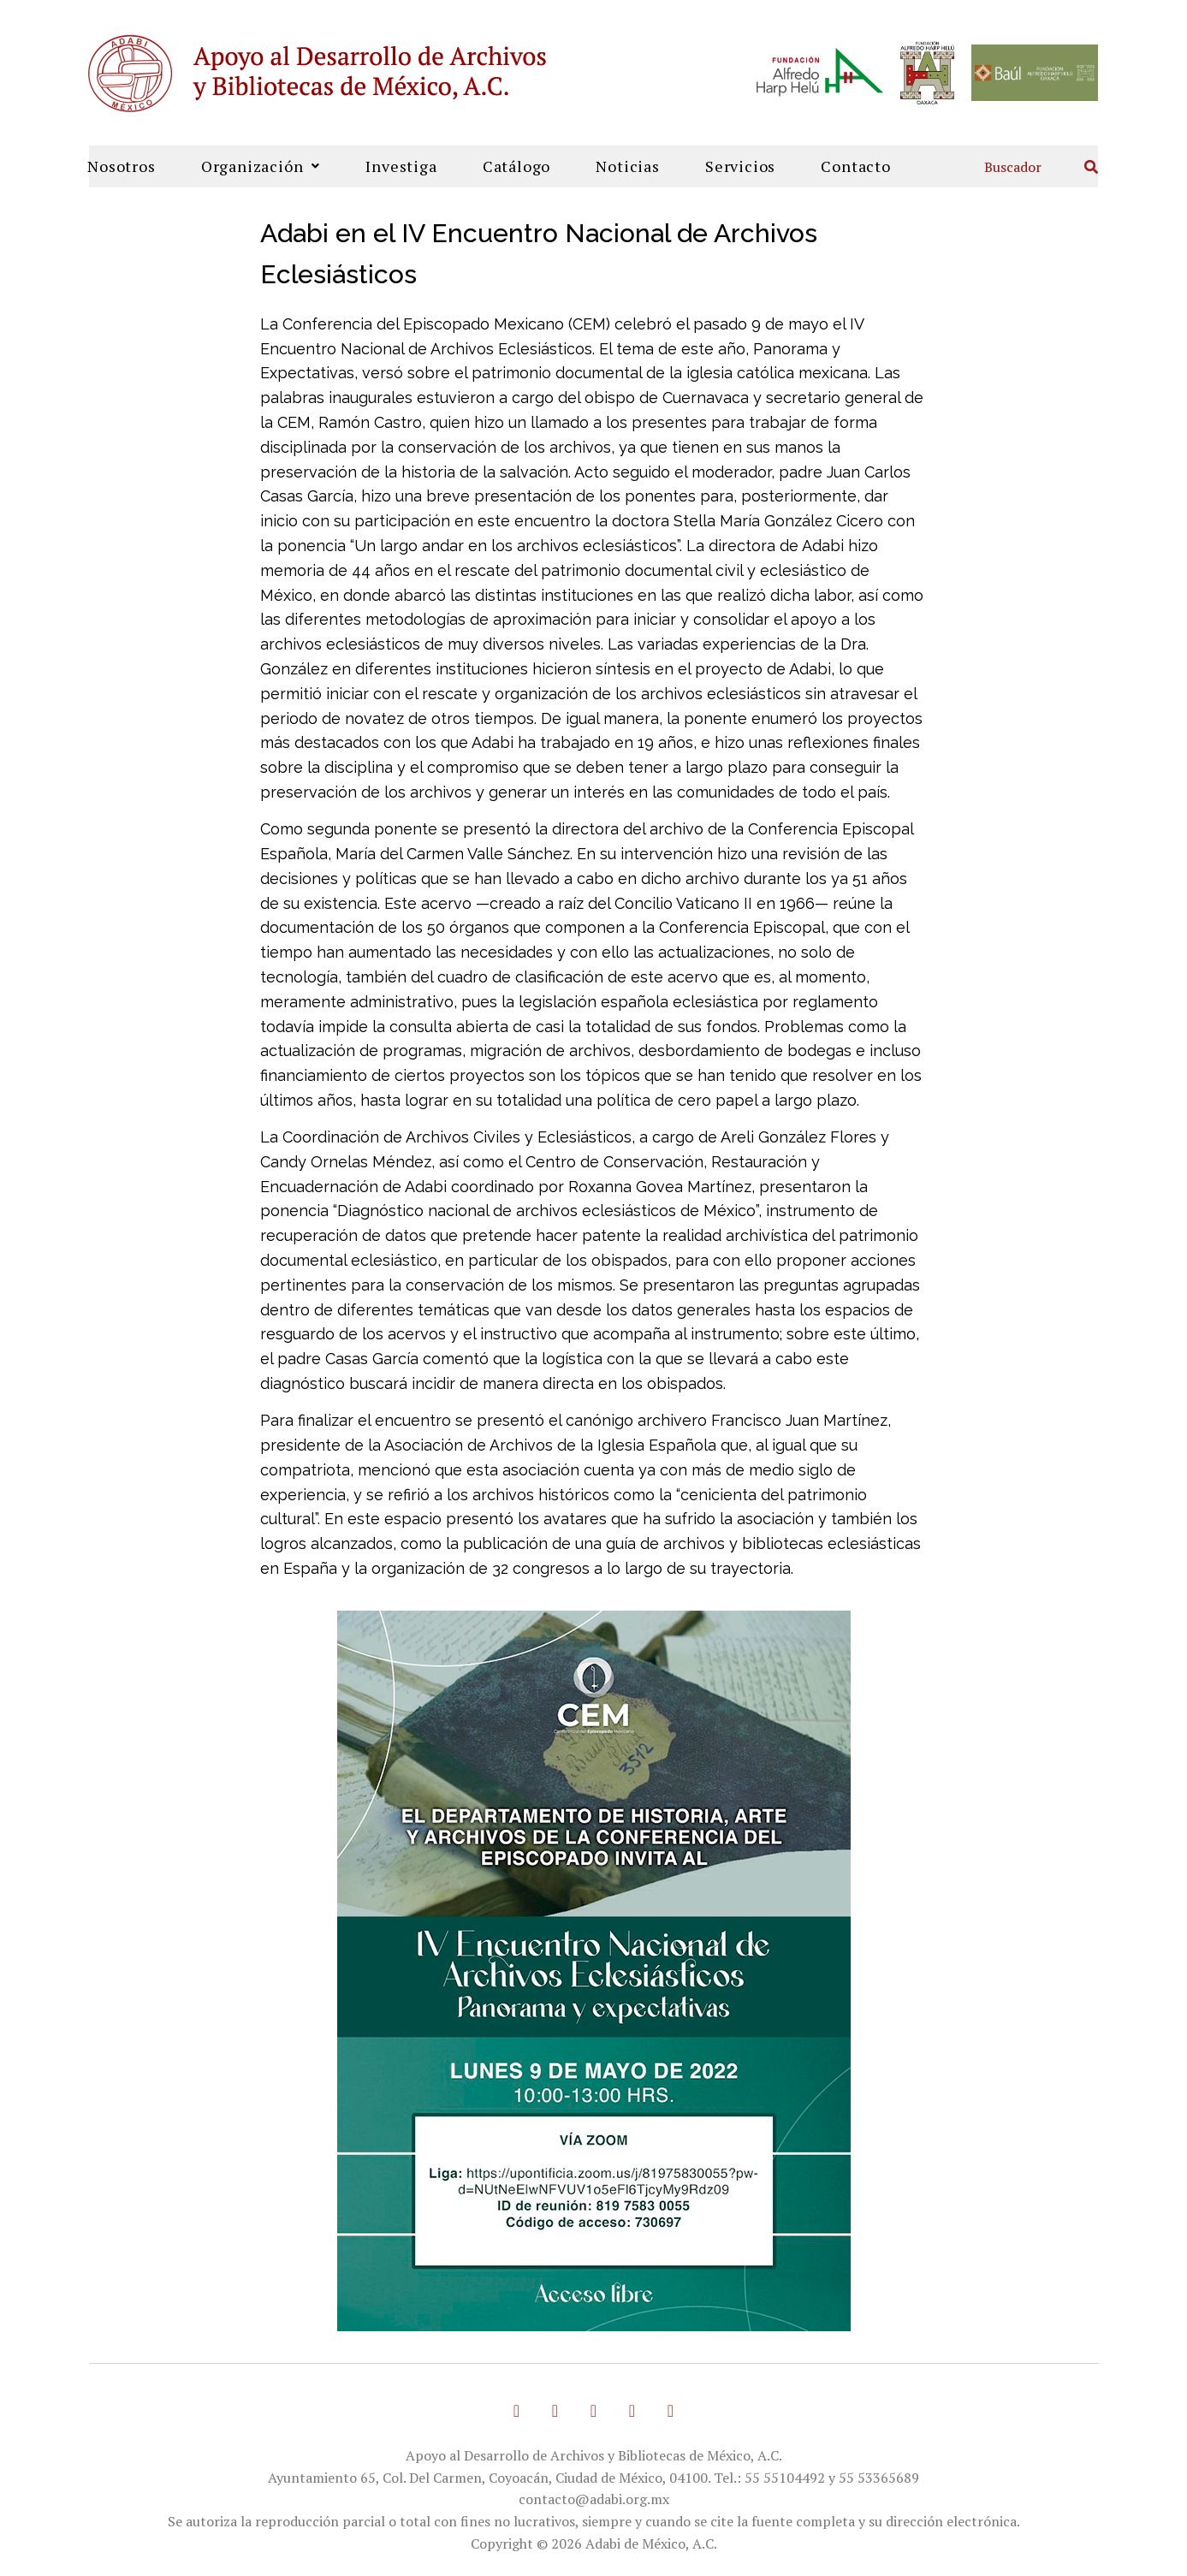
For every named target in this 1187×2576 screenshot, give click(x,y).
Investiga (400, 166)
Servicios (740, 166)
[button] (260, 166)
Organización (260, 166)
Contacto (855, 166)
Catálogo (516, 166)
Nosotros (121, 166)
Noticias (627, 166)
